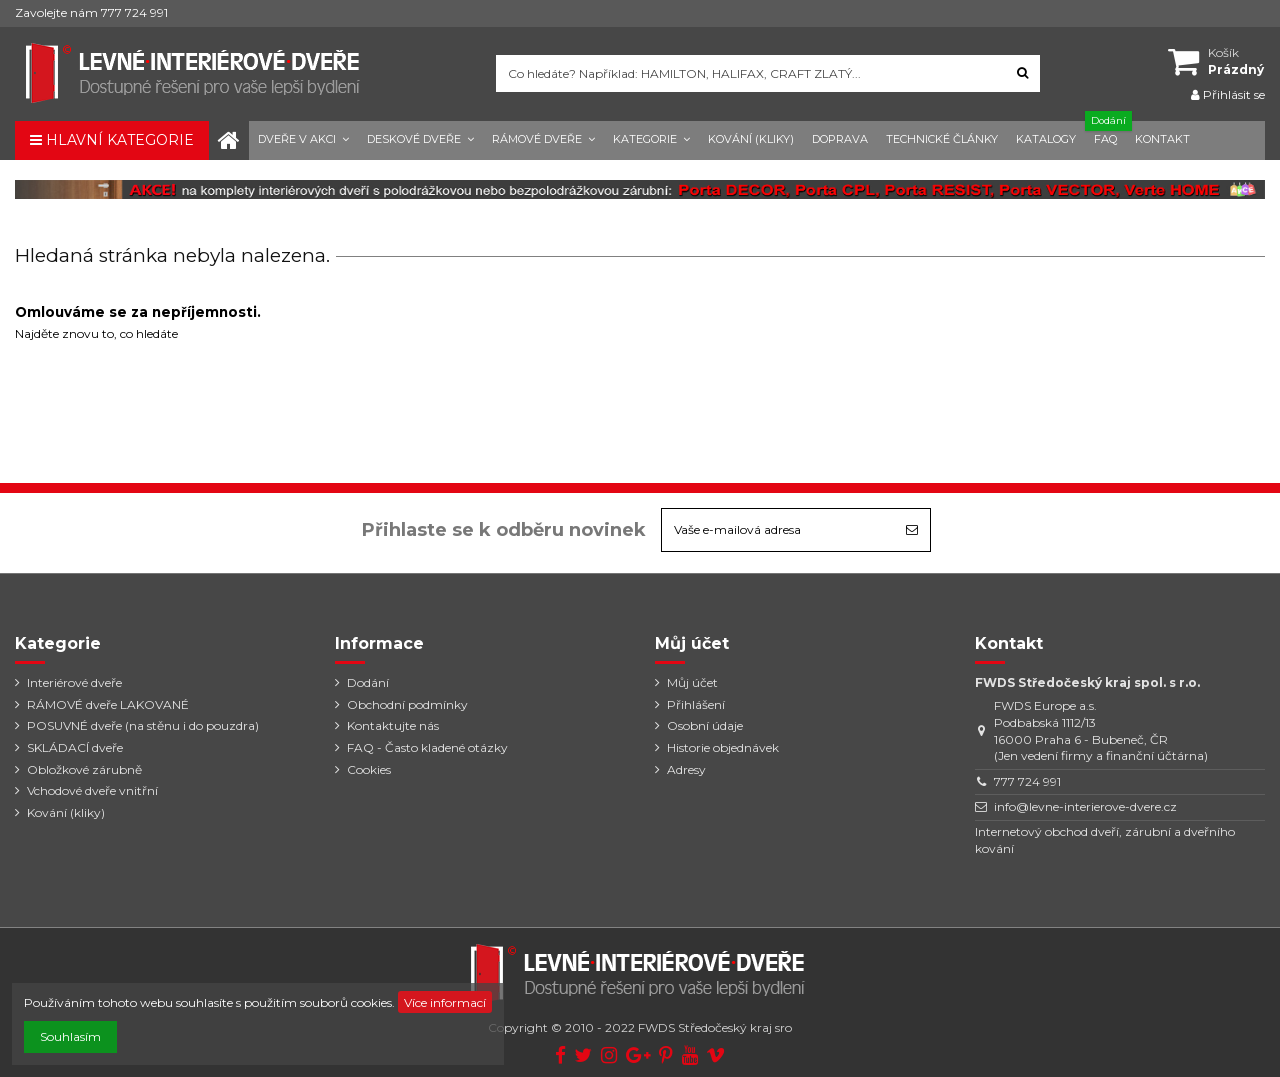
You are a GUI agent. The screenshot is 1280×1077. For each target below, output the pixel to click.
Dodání (368, 682)
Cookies (369, 769)
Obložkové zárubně (84, 769)
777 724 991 (1027, 781)
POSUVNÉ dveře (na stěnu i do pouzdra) (143, 725)
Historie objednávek (723, 747)
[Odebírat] (912, 530)
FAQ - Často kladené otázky (427, 747)
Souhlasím (70, 1036)
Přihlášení (696, 704)
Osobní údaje (705, 725)
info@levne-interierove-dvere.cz (1085, 806)
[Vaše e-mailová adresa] (778, 530)
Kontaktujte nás (393, 725)
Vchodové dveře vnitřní (92, 790)
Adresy (686, 769)
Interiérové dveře (74, 682)
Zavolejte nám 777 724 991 (91, 12)
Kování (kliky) (66, 812)
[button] (303, 140)
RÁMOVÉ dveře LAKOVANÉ (108, 704)
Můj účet (692, 682)
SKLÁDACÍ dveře (75, 747)
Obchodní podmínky (407, 704)
